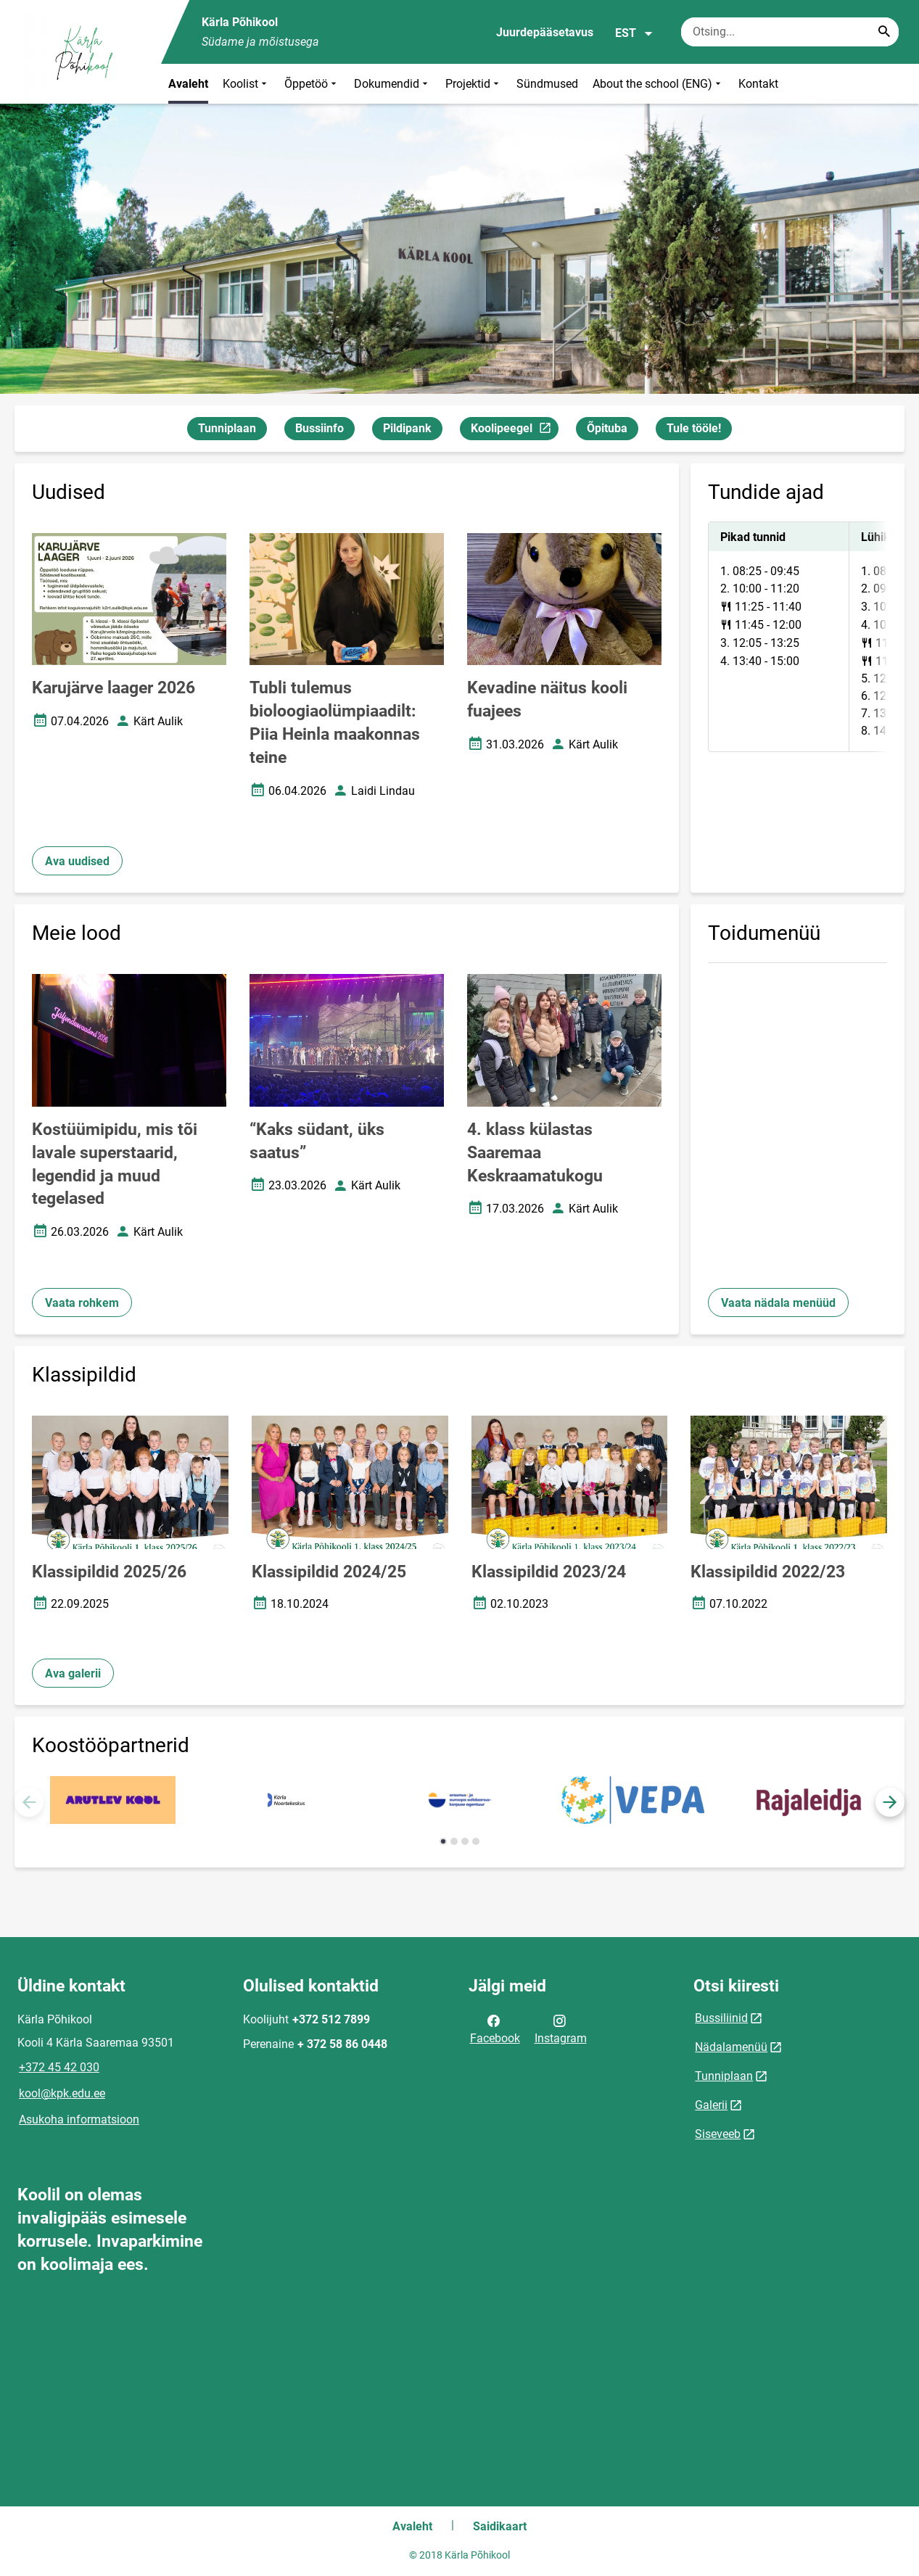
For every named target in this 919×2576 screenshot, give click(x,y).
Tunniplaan (227, 428)
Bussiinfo (319, 428)
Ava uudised (77, 861)
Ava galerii (73, 1673)
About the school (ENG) (658, 84)
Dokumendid (392, 84)
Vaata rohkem (82, 1303)
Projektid (473, 84)
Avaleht (188, 84)
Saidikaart (500, 2526)
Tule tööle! (694, 428)
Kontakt (758, 84)
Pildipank (407, 428)
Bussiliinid (721, 2018)
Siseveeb (718, 2134)
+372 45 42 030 (59, 2067)
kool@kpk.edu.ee (62, 2093)
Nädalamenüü (731, 2047)
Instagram (561, 2028)
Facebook (495, 2028)
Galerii (711, 2105)
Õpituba (607, 428)
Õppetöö (311, 84)
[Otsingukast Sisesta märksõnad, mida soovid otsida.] (790, 31)
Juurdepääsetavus (544, 32)
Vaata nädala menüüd (778, 1303)
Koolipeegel (514, 430)
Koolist (246, 84)
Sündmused (547, 84)
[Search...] (884, 32)
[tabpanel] (797, 636)
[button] (889, 1802)
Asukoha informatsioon (79, 2119)
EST (634, 33)
